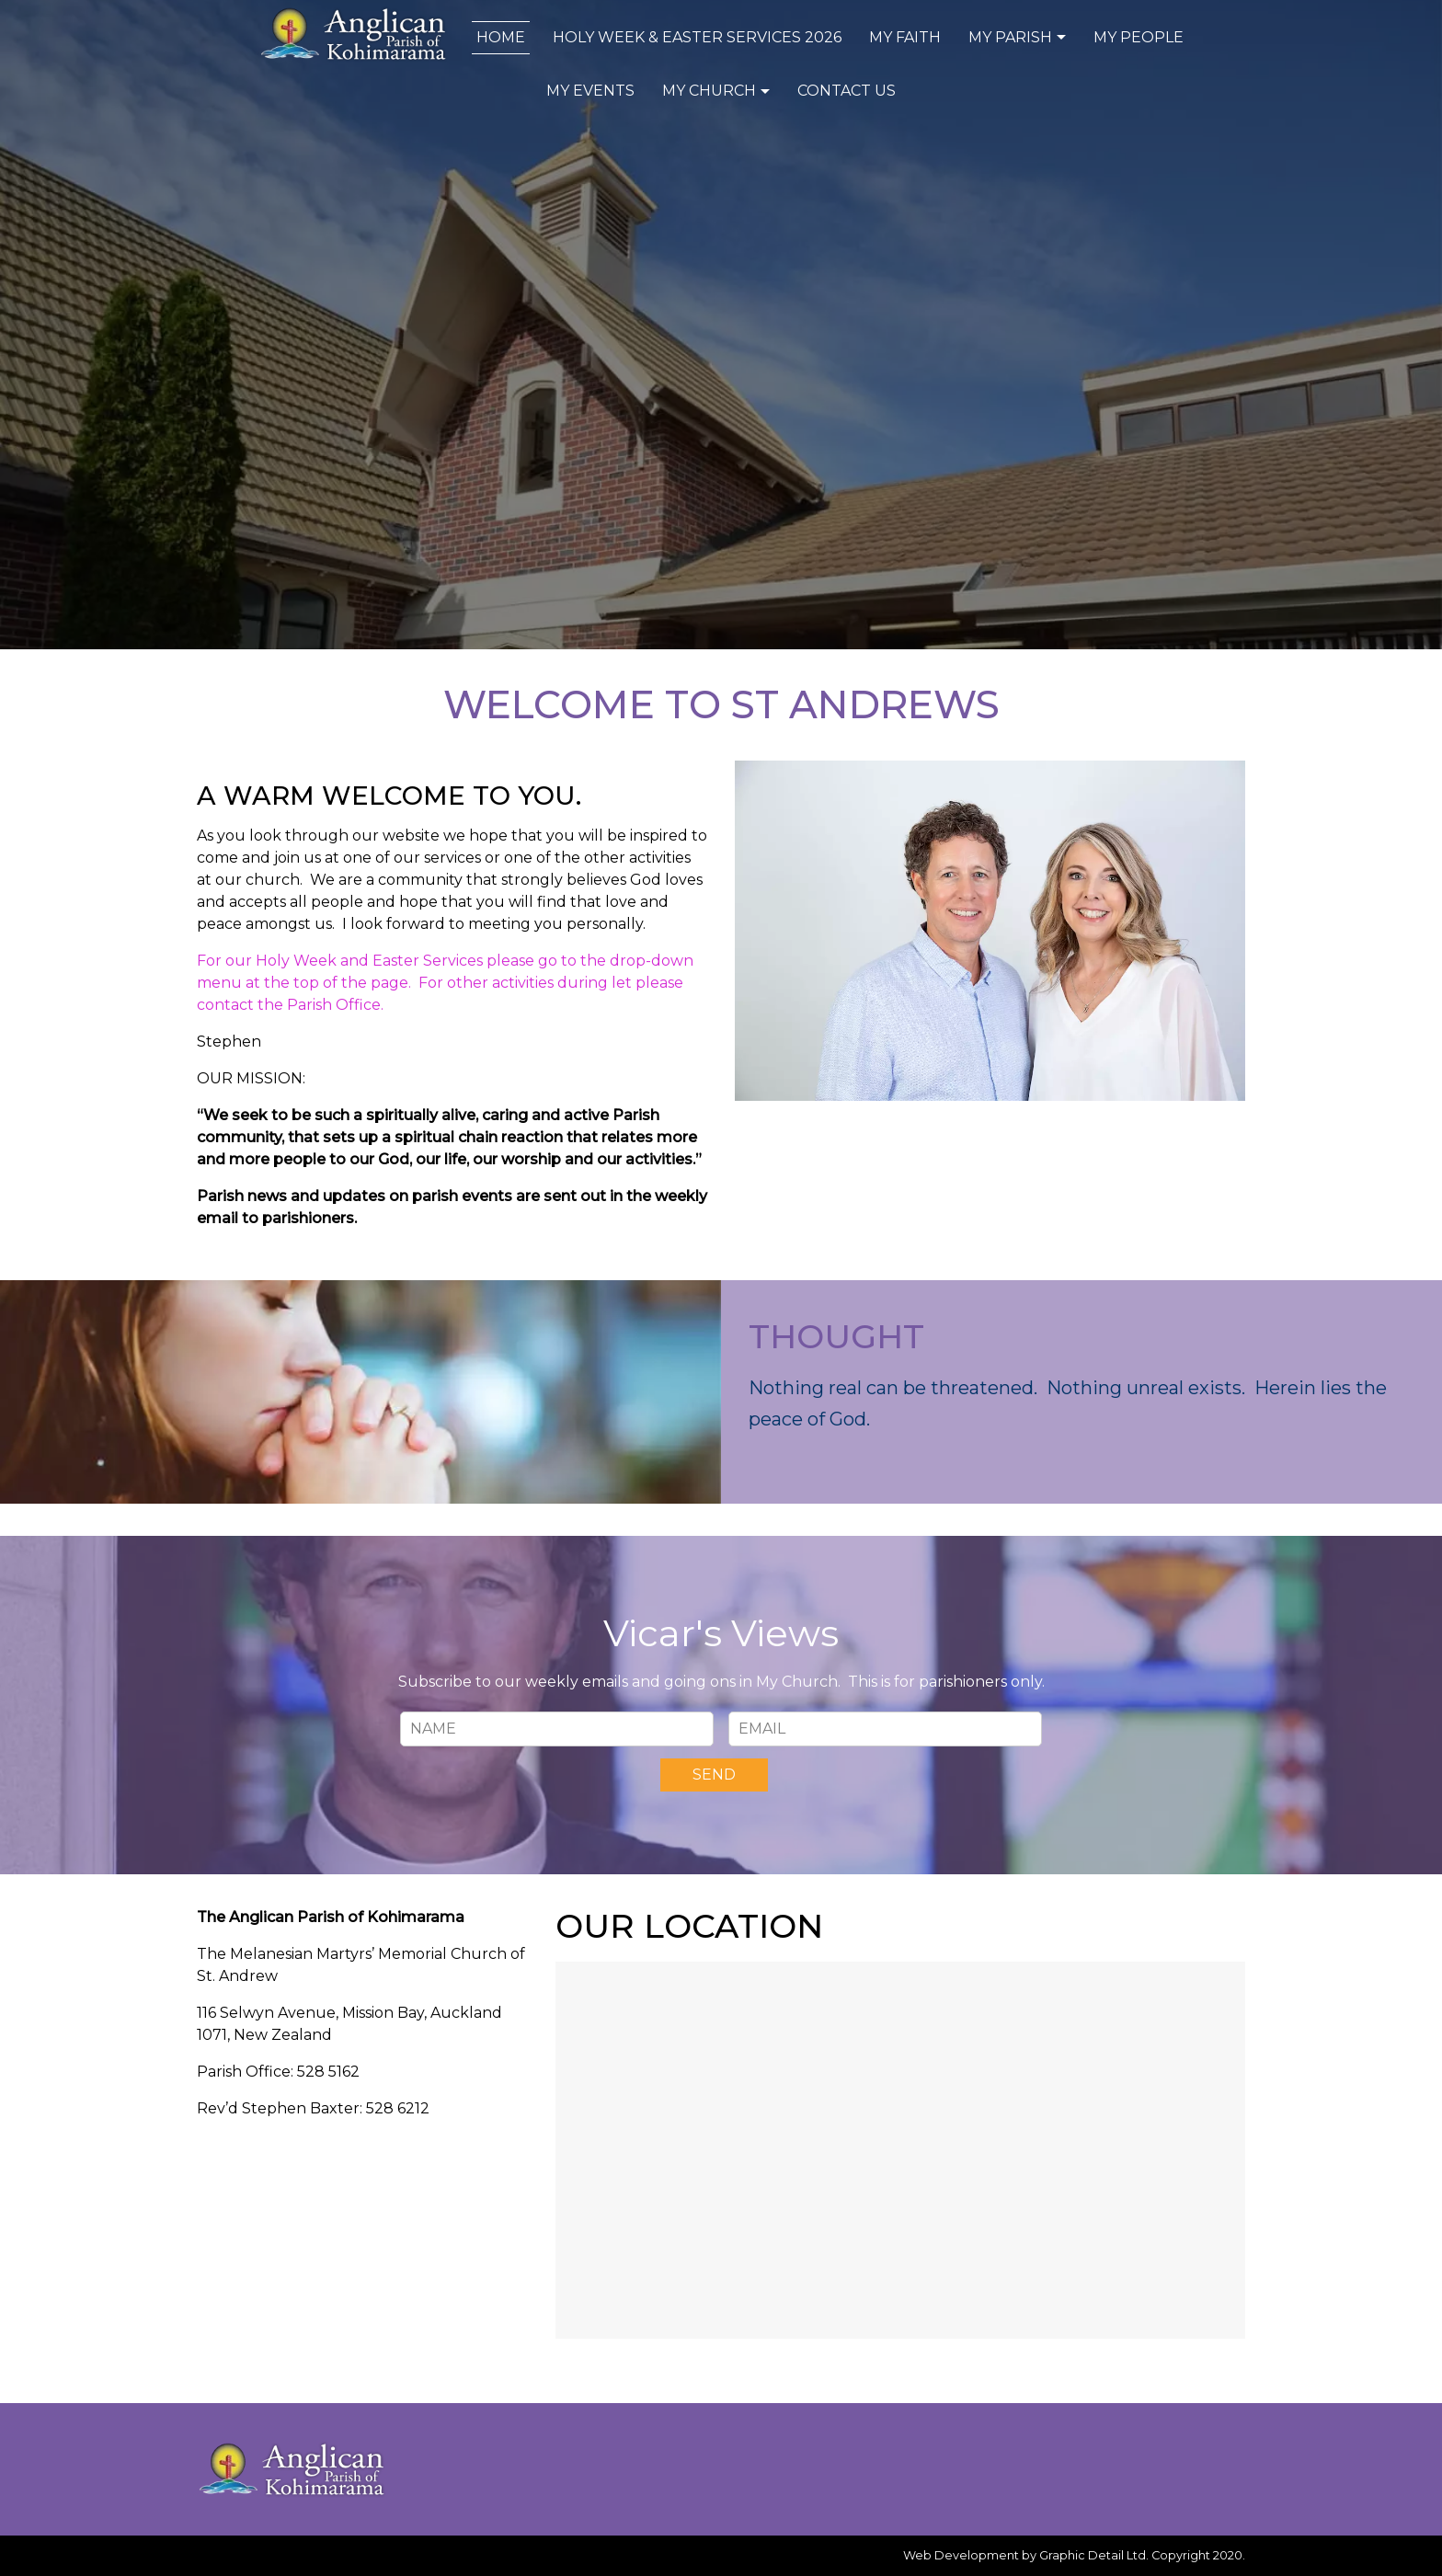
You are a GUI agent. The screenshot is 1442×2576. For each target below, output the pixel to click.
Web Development (961, 2555)
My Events (590, 90)
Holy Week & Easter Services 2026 (697, 37)
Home (500, 37)
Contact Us (846, 90)
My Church (718, 90)
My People (1138, 37)
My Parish (1019, 37)
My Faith (905, 37)
